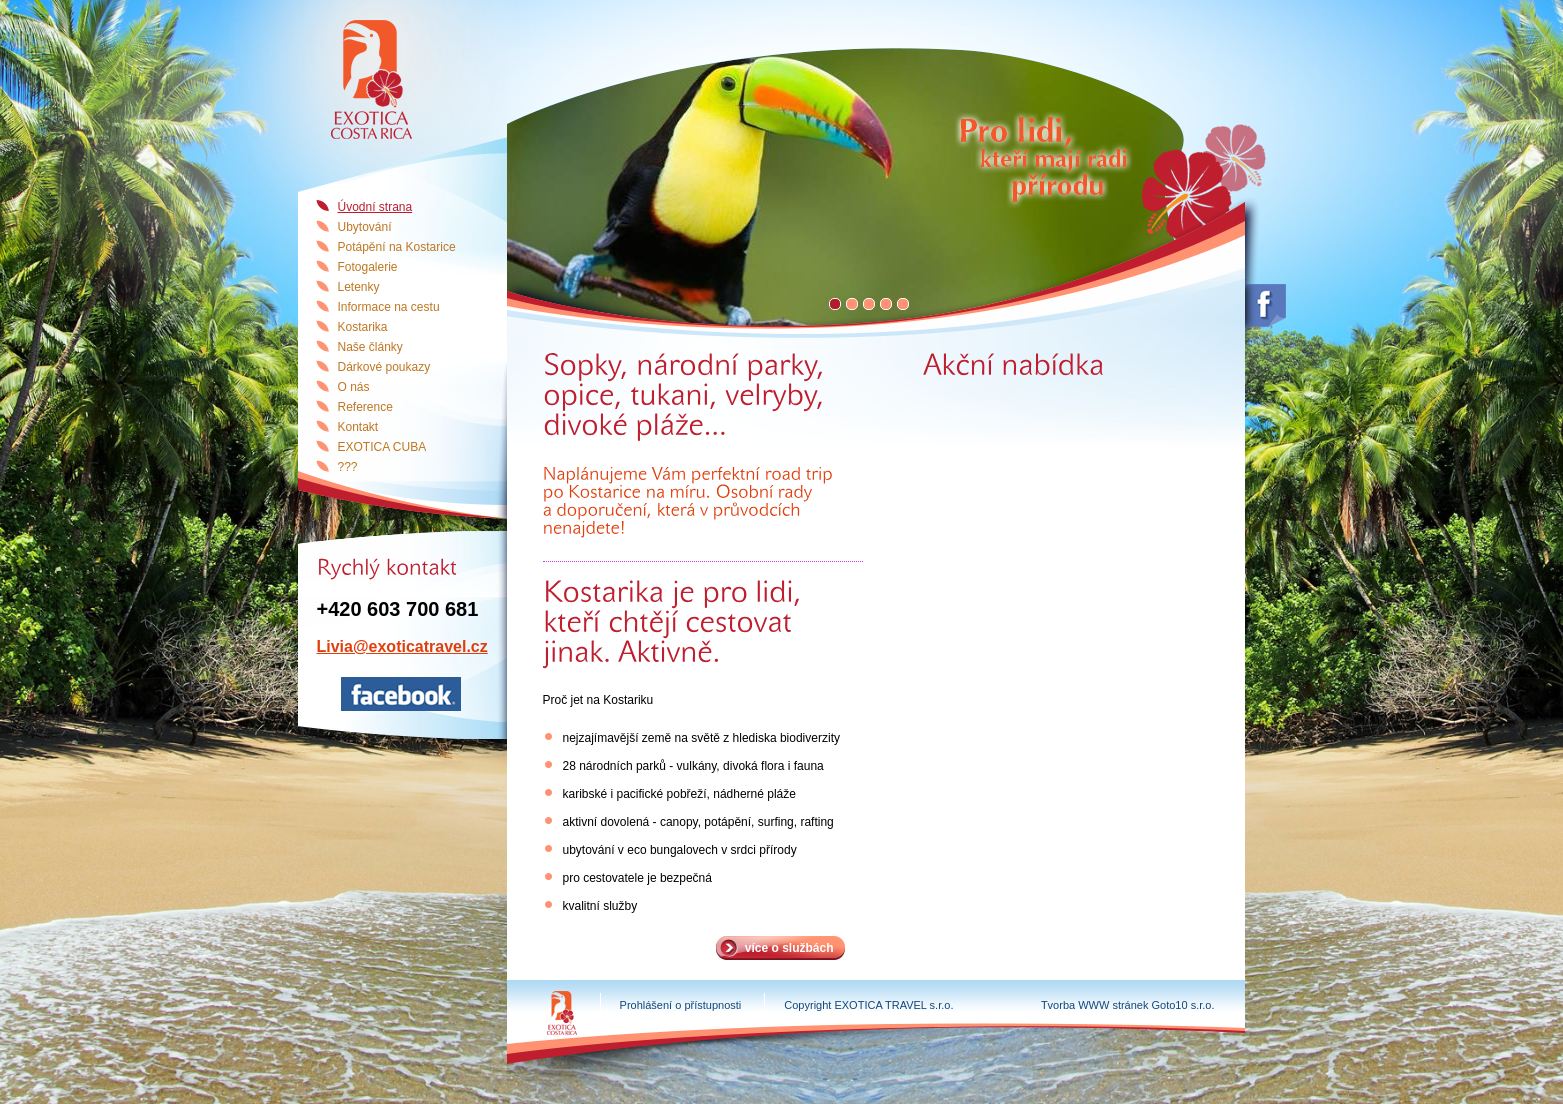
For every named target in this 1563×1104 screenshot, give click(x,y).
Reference (365, 407)
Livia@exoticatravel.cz (402, 646)
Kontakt (358, 427)
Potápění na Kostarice (397, 247)
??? (348, 467)
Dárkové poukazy (384, 367)
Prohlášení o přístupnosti (681, 1005)
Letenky (359, 287)
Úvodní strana (375, 207)
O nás (354, 387)
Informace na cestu (389, 307)
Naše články (370, 347)
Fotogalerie (368, 267)
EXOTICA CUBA (382, 447)
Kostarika (363, 327)
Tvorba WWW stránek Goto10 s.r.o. (1128, 1005)
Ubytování (365, 227)
